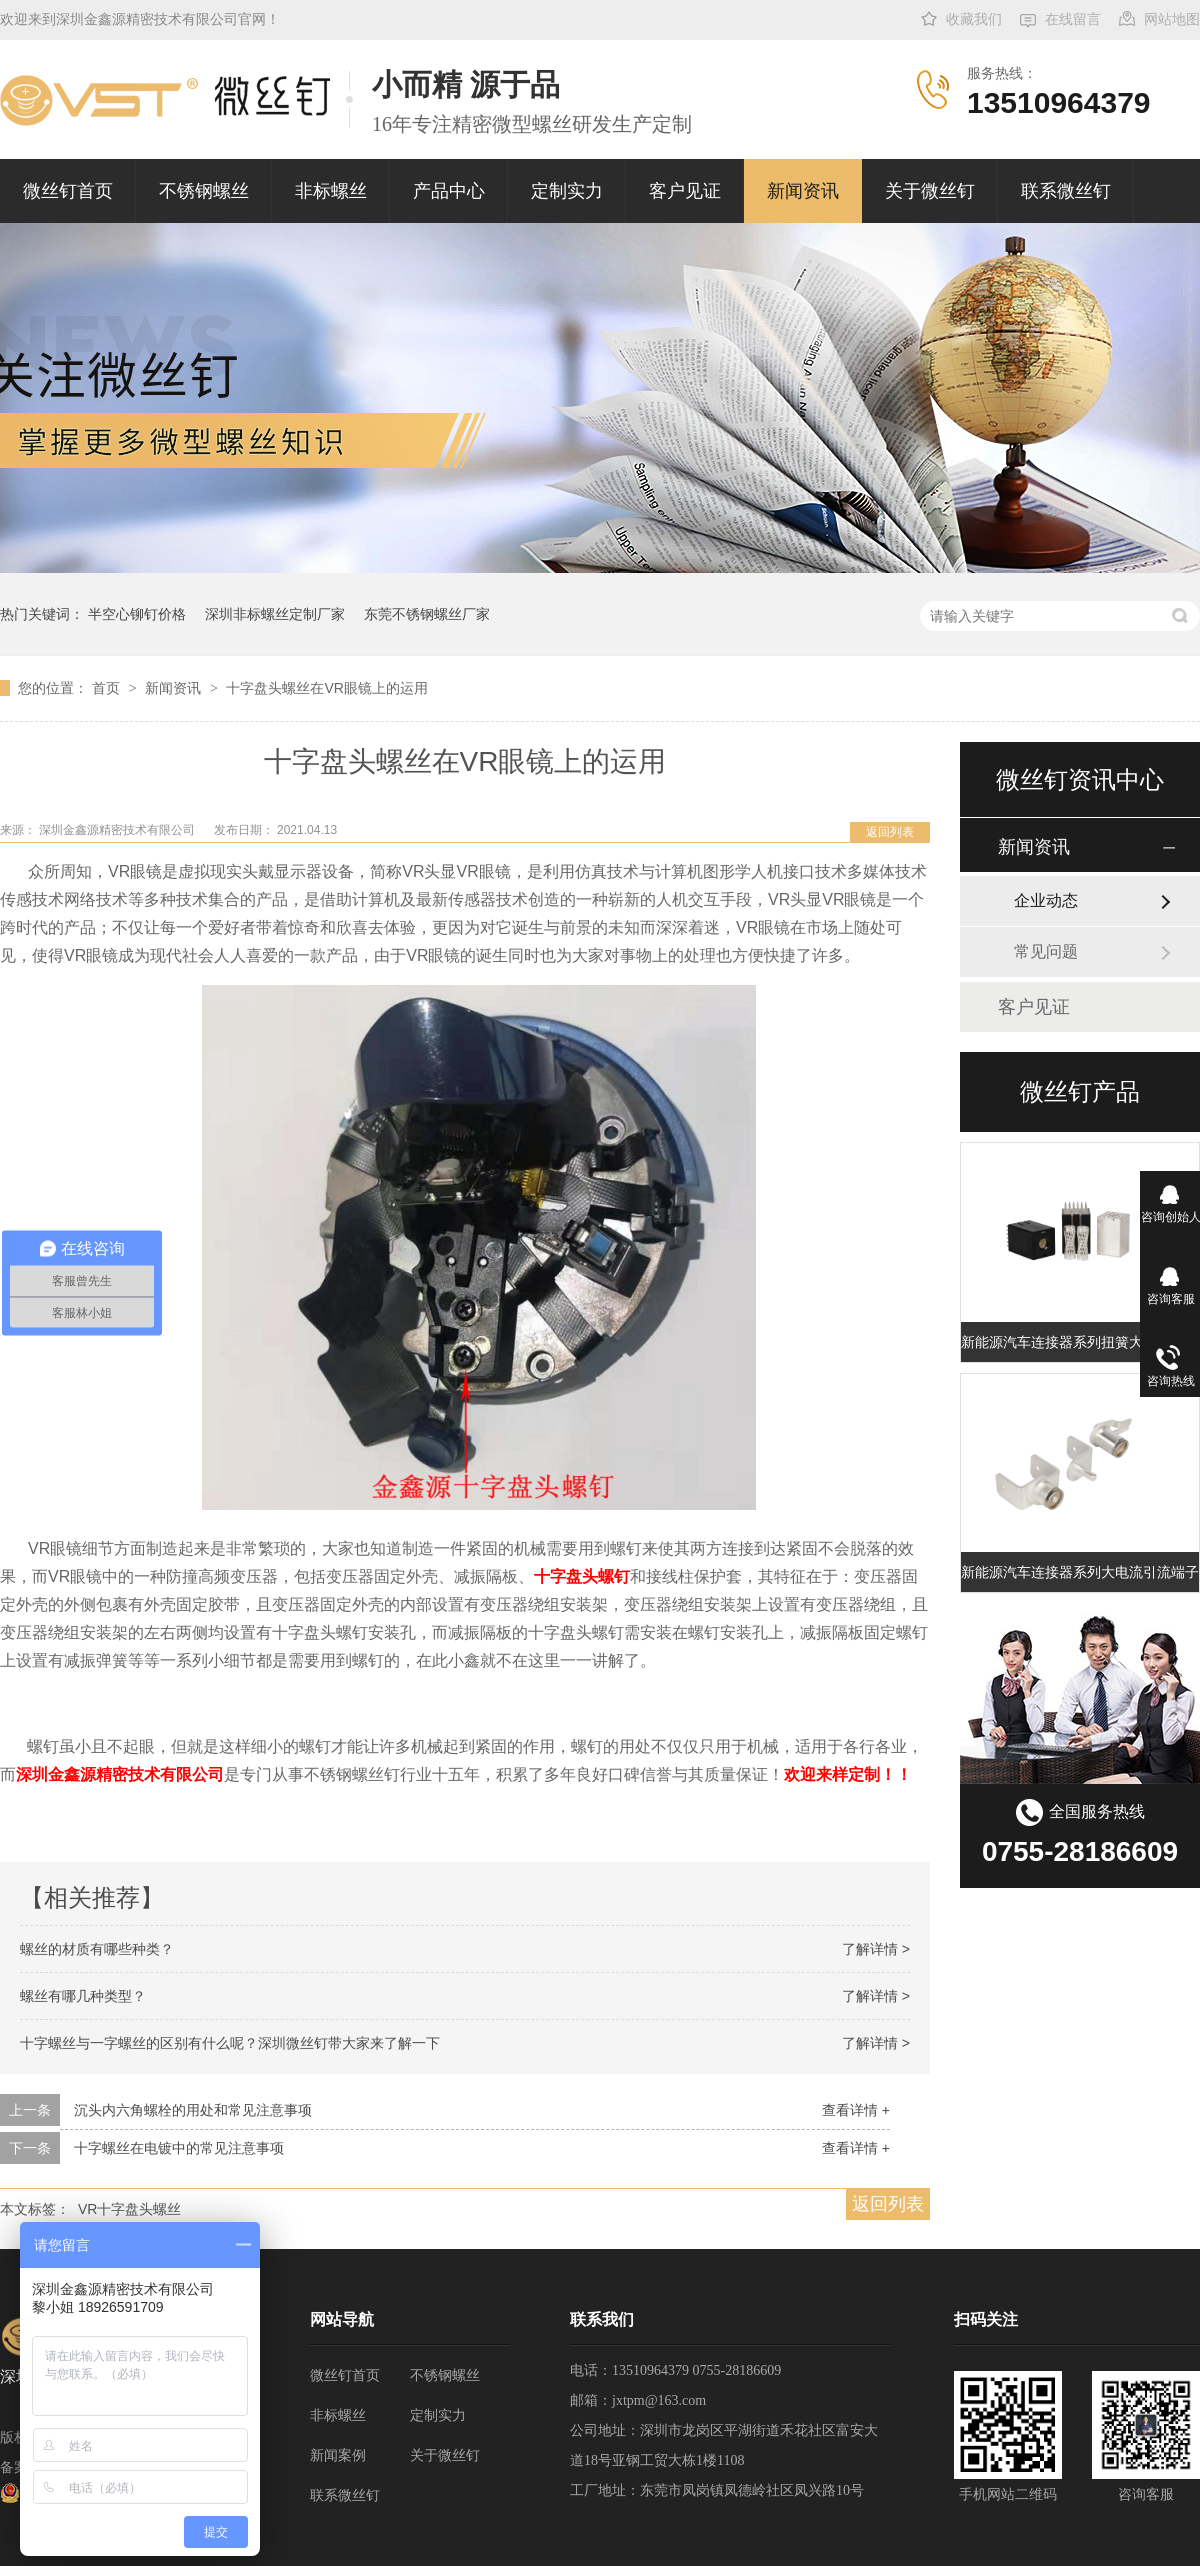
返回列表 (890, 832)
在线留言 (1073, 19)
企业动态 (1046, 900)
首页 (108, 688)
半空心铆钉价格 (137, 614)
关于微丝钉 (930, 191)
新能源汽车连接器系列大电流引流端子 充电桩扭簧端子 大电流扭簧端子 (1080, 1572)
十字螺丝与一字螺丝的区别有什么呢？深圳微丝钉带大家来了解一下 (230, 2043)
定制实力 (567, 191)
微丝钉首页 (68, 191)
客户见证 (685, 191)
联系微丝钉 (1066, 191)
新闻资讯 (803, 191)
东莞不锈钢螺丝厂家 (427, 614)
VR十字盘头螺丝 (129, 2209)
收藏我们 (974, 19)
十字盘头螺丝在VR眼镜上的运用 (326, 688)
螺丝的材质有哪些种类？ (97, 1949)
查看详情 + (856, 2110)
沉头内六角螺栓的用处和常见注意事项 (193, 2110)
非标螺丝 (331, 191)
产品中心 (449, 191)
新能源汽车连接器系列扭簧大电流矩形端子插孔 (1080, 1342)
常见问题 (1046, 951)
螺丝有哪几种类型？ (83, 1996)
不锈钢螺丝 (204, 191)
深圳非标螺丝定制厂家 (275, 614)
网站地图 (1172, 19)
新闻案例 (338, 2455)
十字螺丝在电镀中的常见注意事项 (179, 2148)
